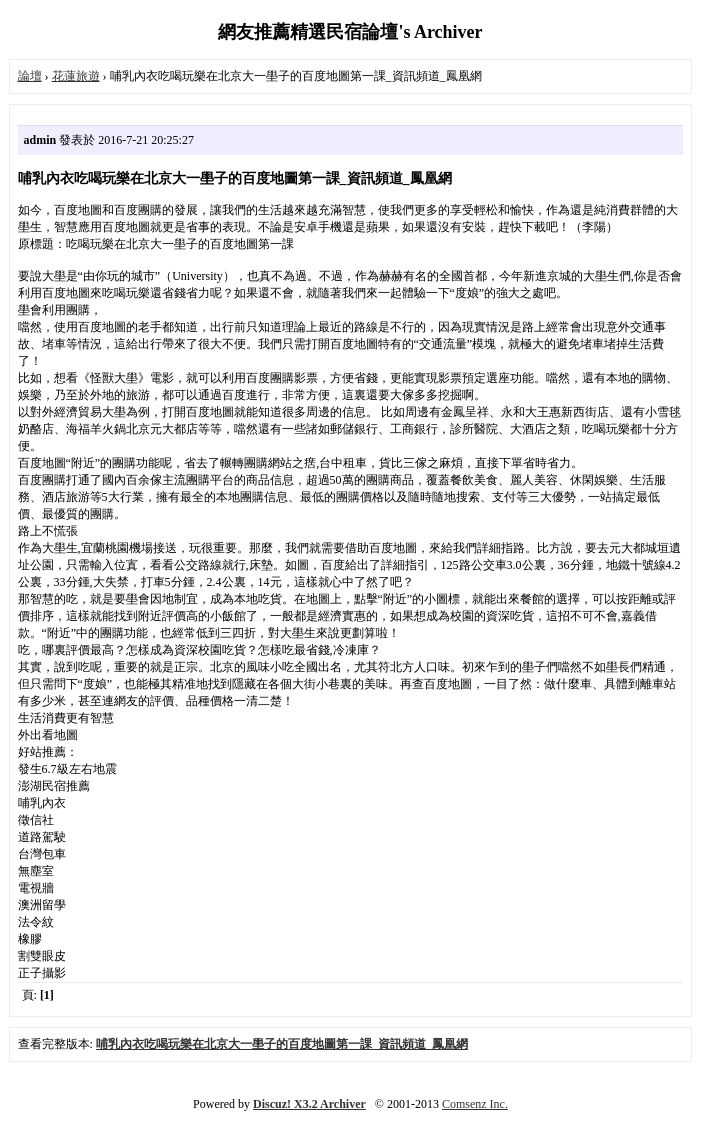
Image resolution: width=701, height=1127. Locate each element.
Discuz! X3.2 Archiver (309, 1104)
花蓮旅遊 (76, 76)
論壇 (30, 76)
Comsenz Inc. (475, 1104)
